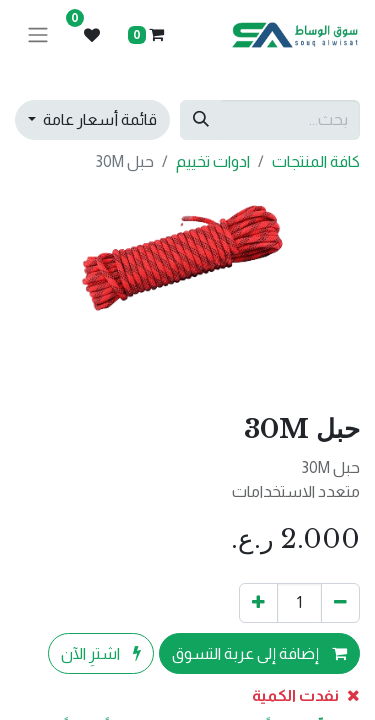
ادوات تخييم (213, 161)
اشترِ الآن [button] (101, 653)
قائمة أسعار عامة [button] (98, 119)
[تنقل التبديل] (38, 35)
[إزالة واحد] (340, 603)
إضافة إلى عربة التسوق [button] (259, 653)
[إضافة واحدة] (258, 603)
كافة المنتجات (316, 161)
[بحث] (201, 120)
